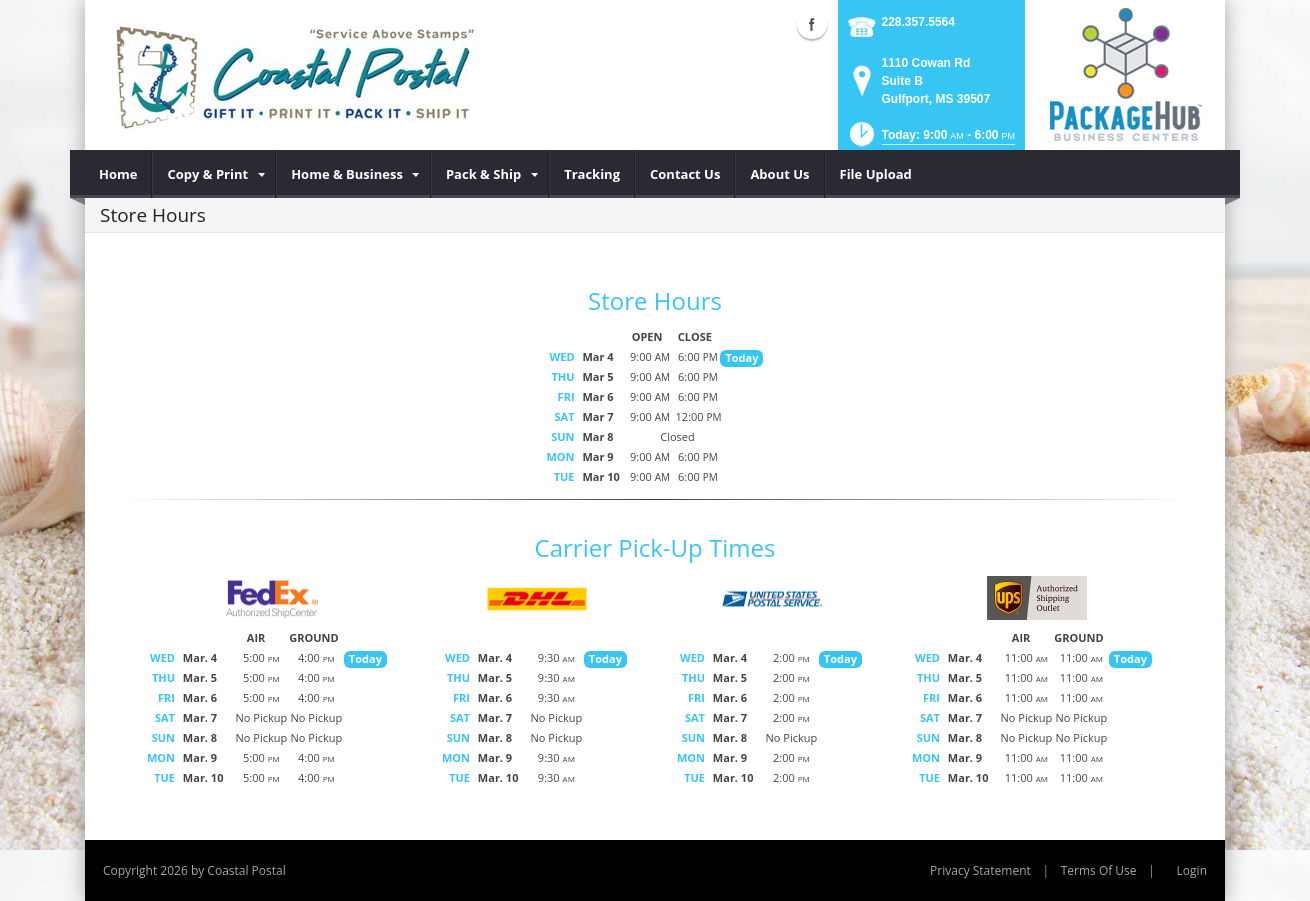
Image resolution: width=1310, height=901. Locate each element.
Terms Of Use (1099, 870)
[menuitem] (118, 174)
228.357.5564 (918, 22)
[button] (930, 140)
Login (1192, 870)
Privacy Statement (980, 870)
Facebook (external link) (812, 24)
